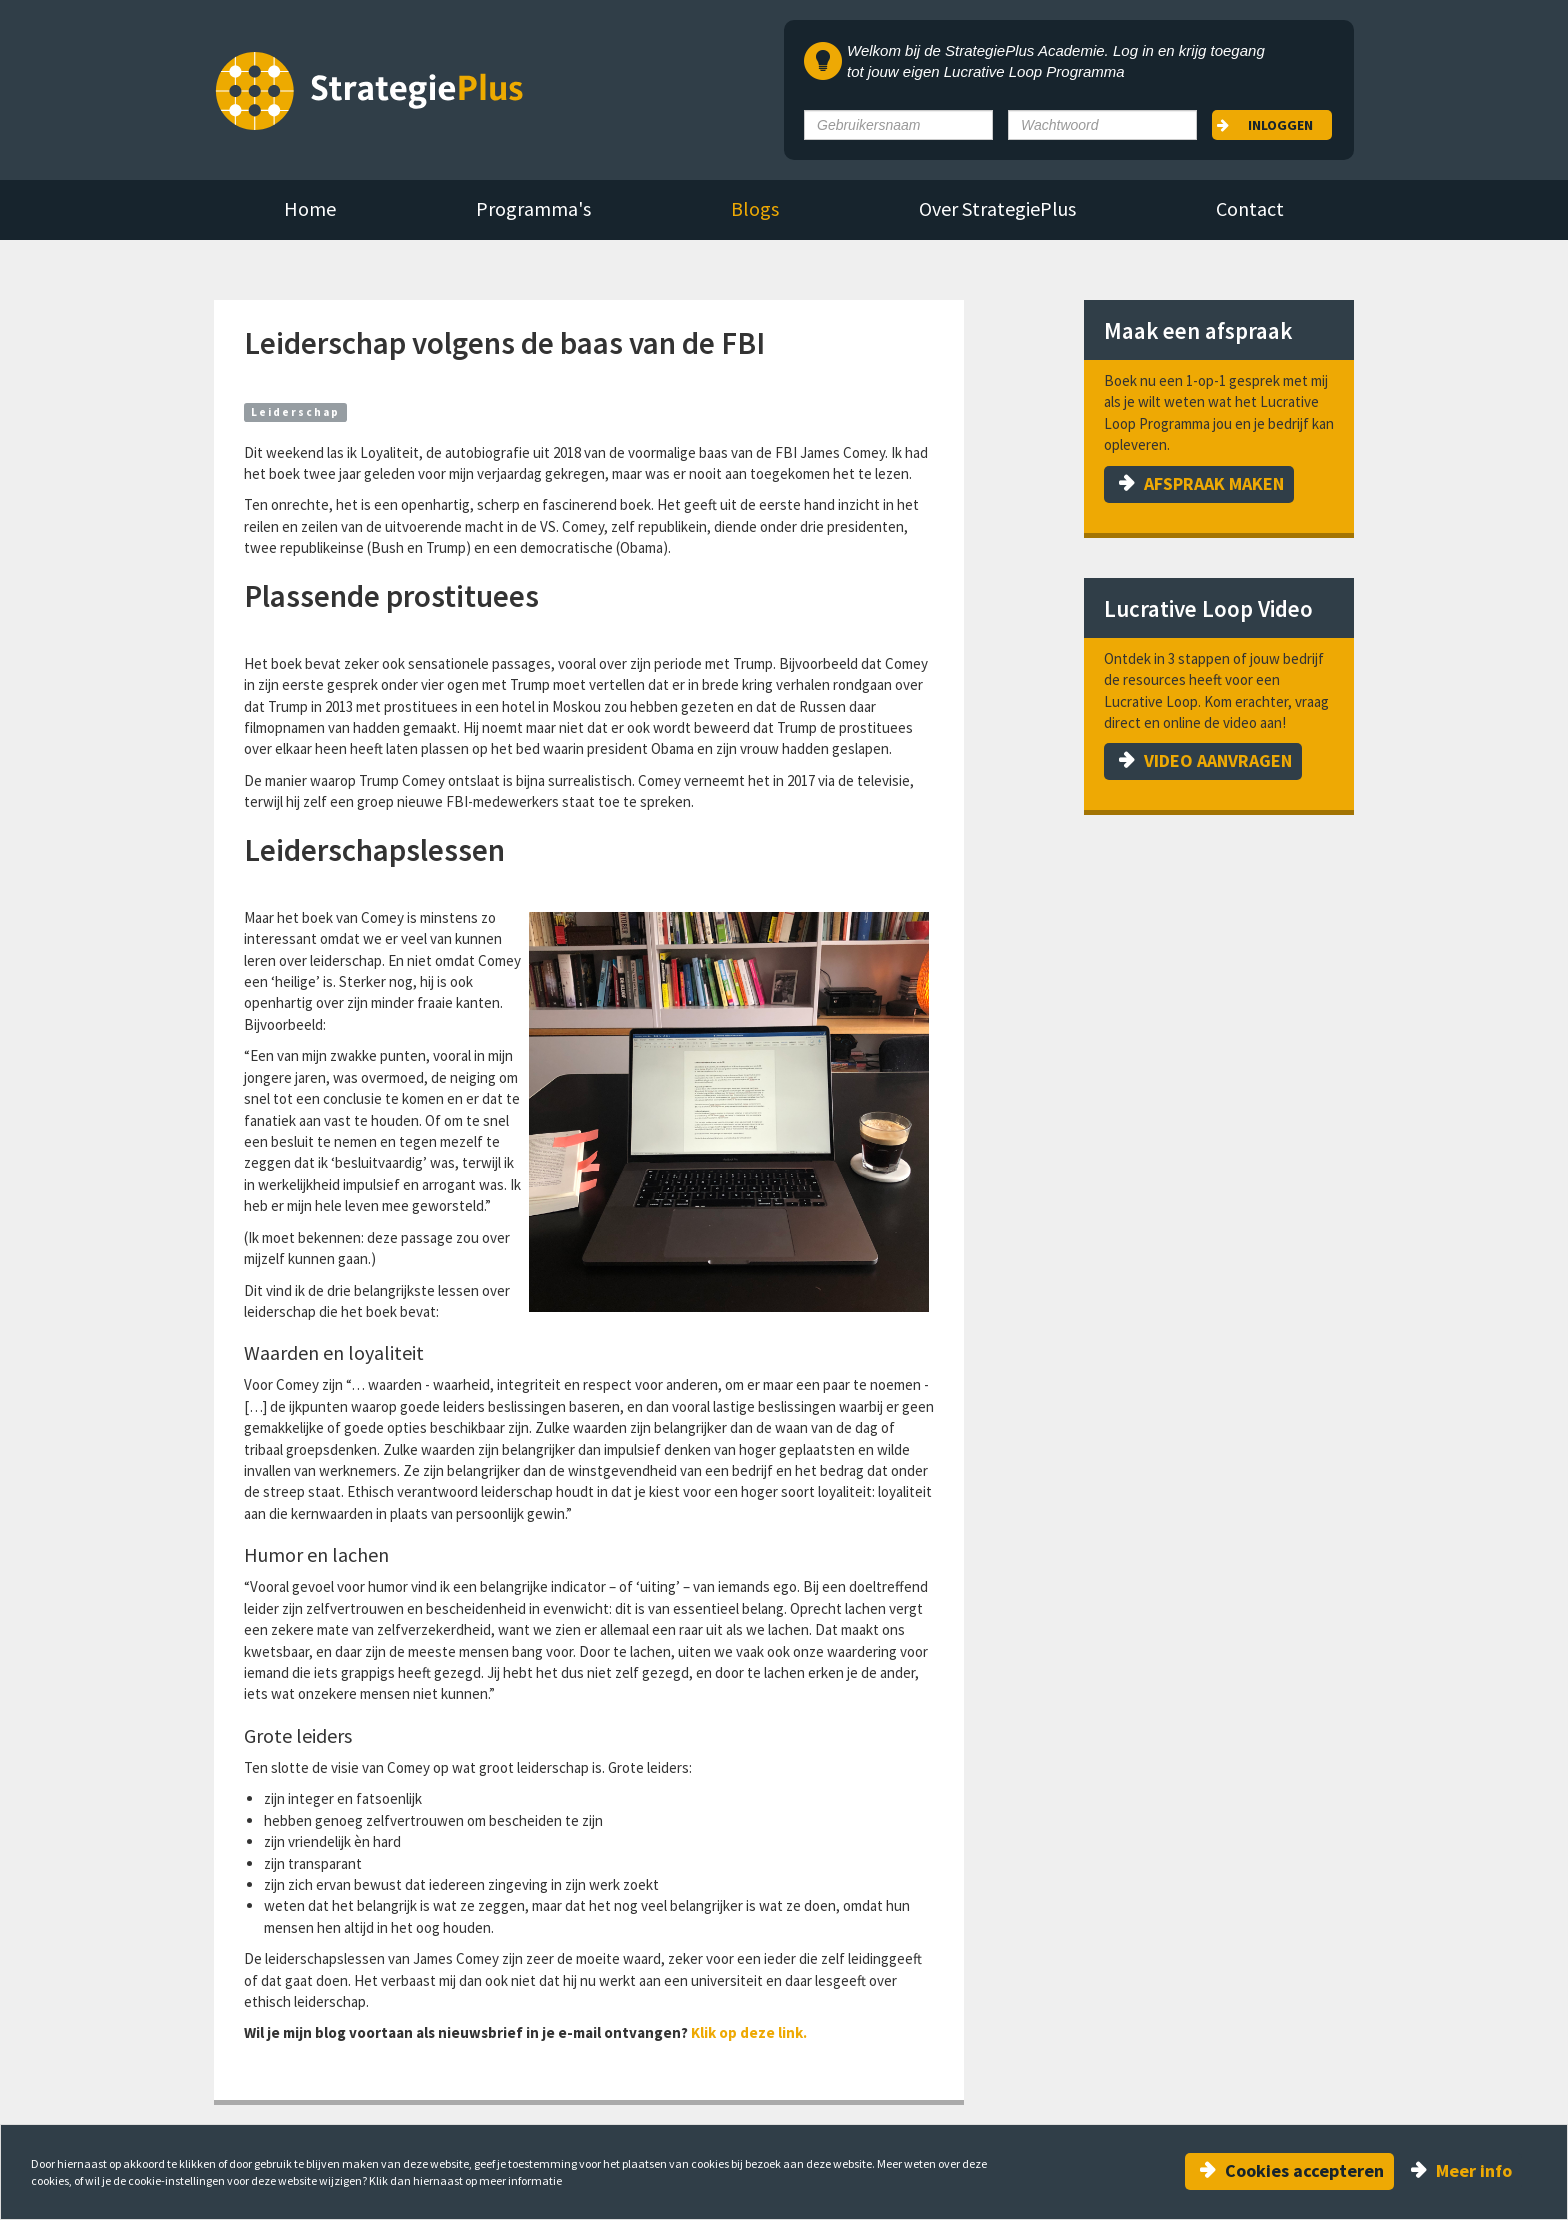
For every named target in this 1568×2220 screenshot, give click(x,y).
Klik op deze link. (750, 2032)
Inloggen (1280, 125)
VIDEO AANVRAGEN (1218, 760)
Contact (1250, 208)
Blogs (755, 208)
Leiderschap (295, 412)
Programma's (533, 208)
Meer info (1474, 2170)
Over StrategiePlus (997, 208)
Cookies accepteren (1304, 2170)
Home (310, 208)
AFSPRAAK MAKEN (1214, 483)
